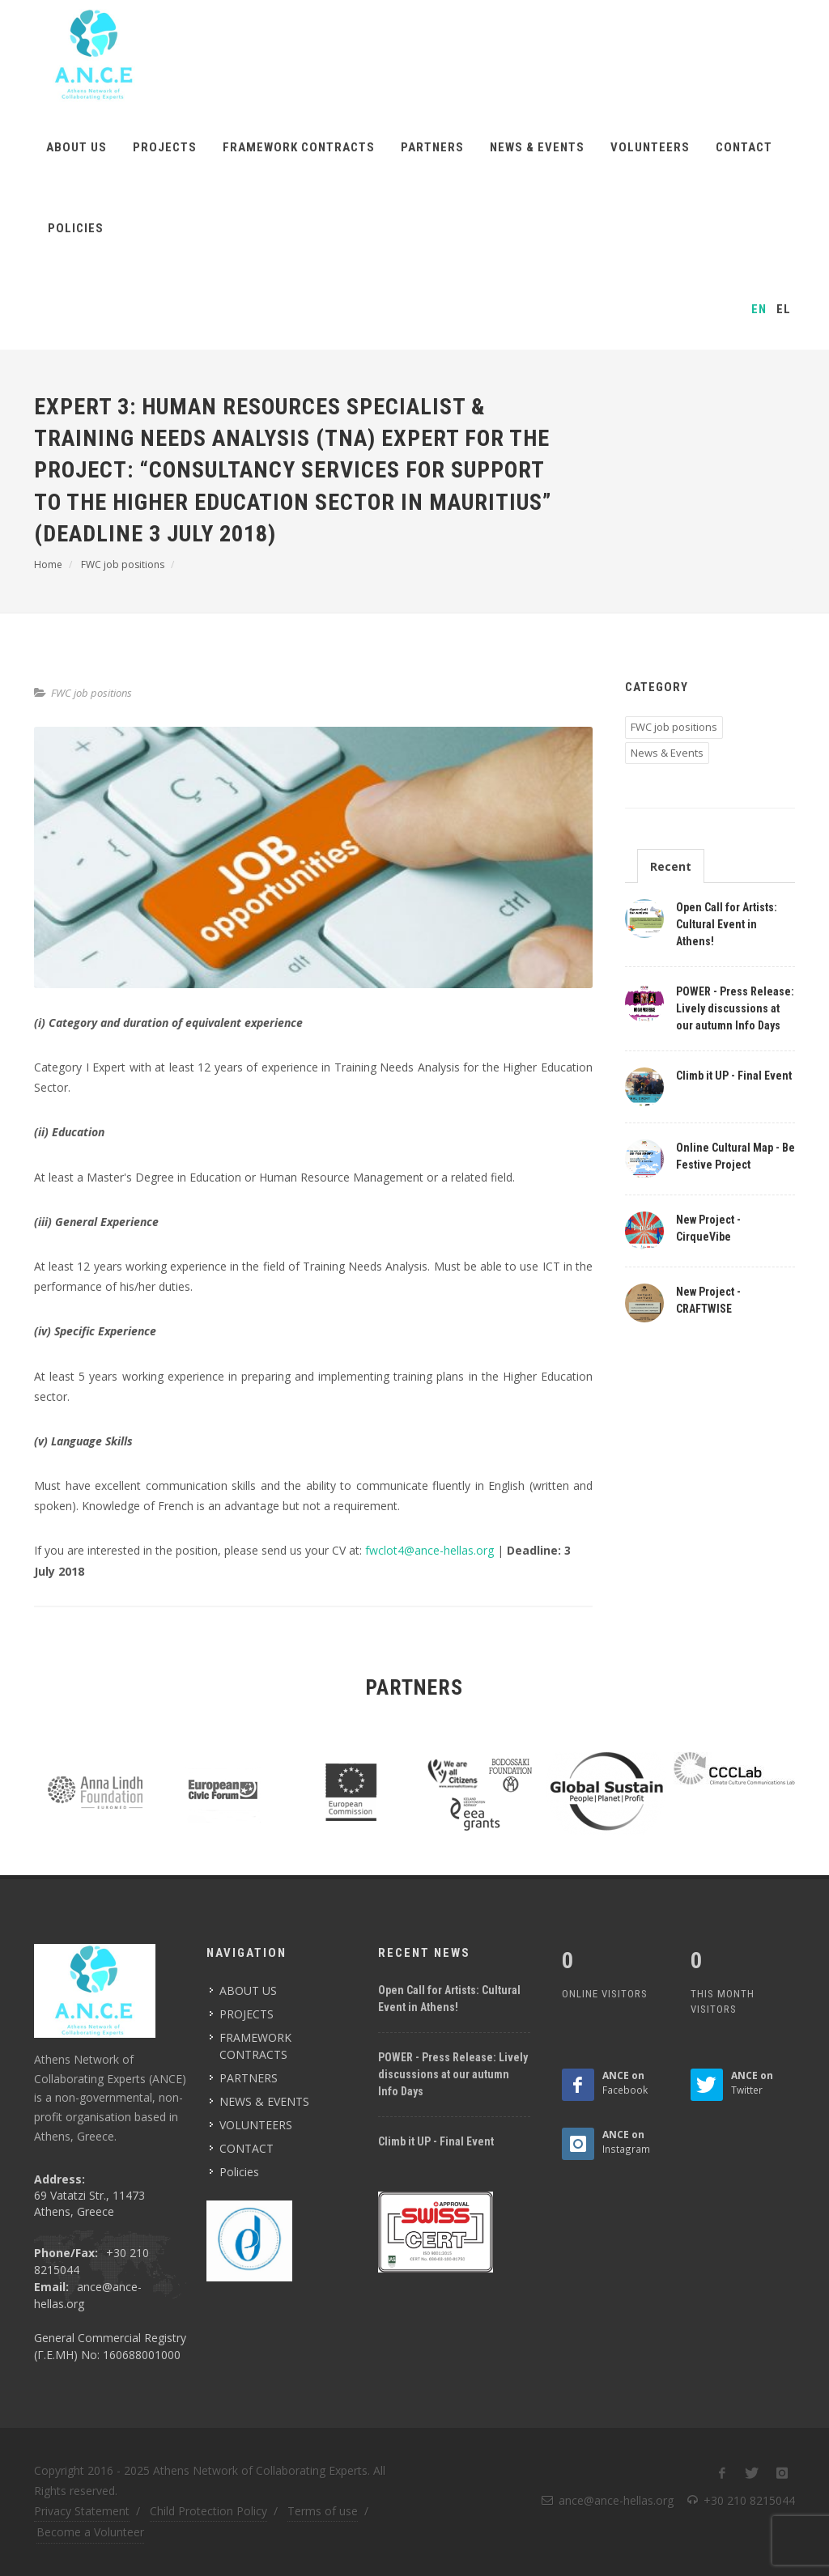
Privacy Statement (82, 2511)
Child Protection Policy (208, 2511)
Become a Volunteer (90, 2532)
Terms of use (322, 2511)
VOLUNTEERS (650, 147)
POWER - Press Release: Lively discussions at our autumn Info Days (735, 1008)
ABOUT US (76, 147)
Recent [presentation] (670, 866)
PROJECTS (165, 147)
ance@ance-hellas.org (616, 2500)
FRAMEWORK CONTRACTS (299, 147)
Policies (76, 228)
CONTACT (744, 147)
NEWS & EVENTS (537, 147)
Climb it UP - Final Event (734, 1075)
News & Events (667, 752)
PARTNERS (432, 147)
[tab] (670, 865)
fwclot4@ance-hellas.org (429, 1550)
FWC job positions (91, 692)
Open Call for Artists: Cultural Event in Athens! (726, 924)
